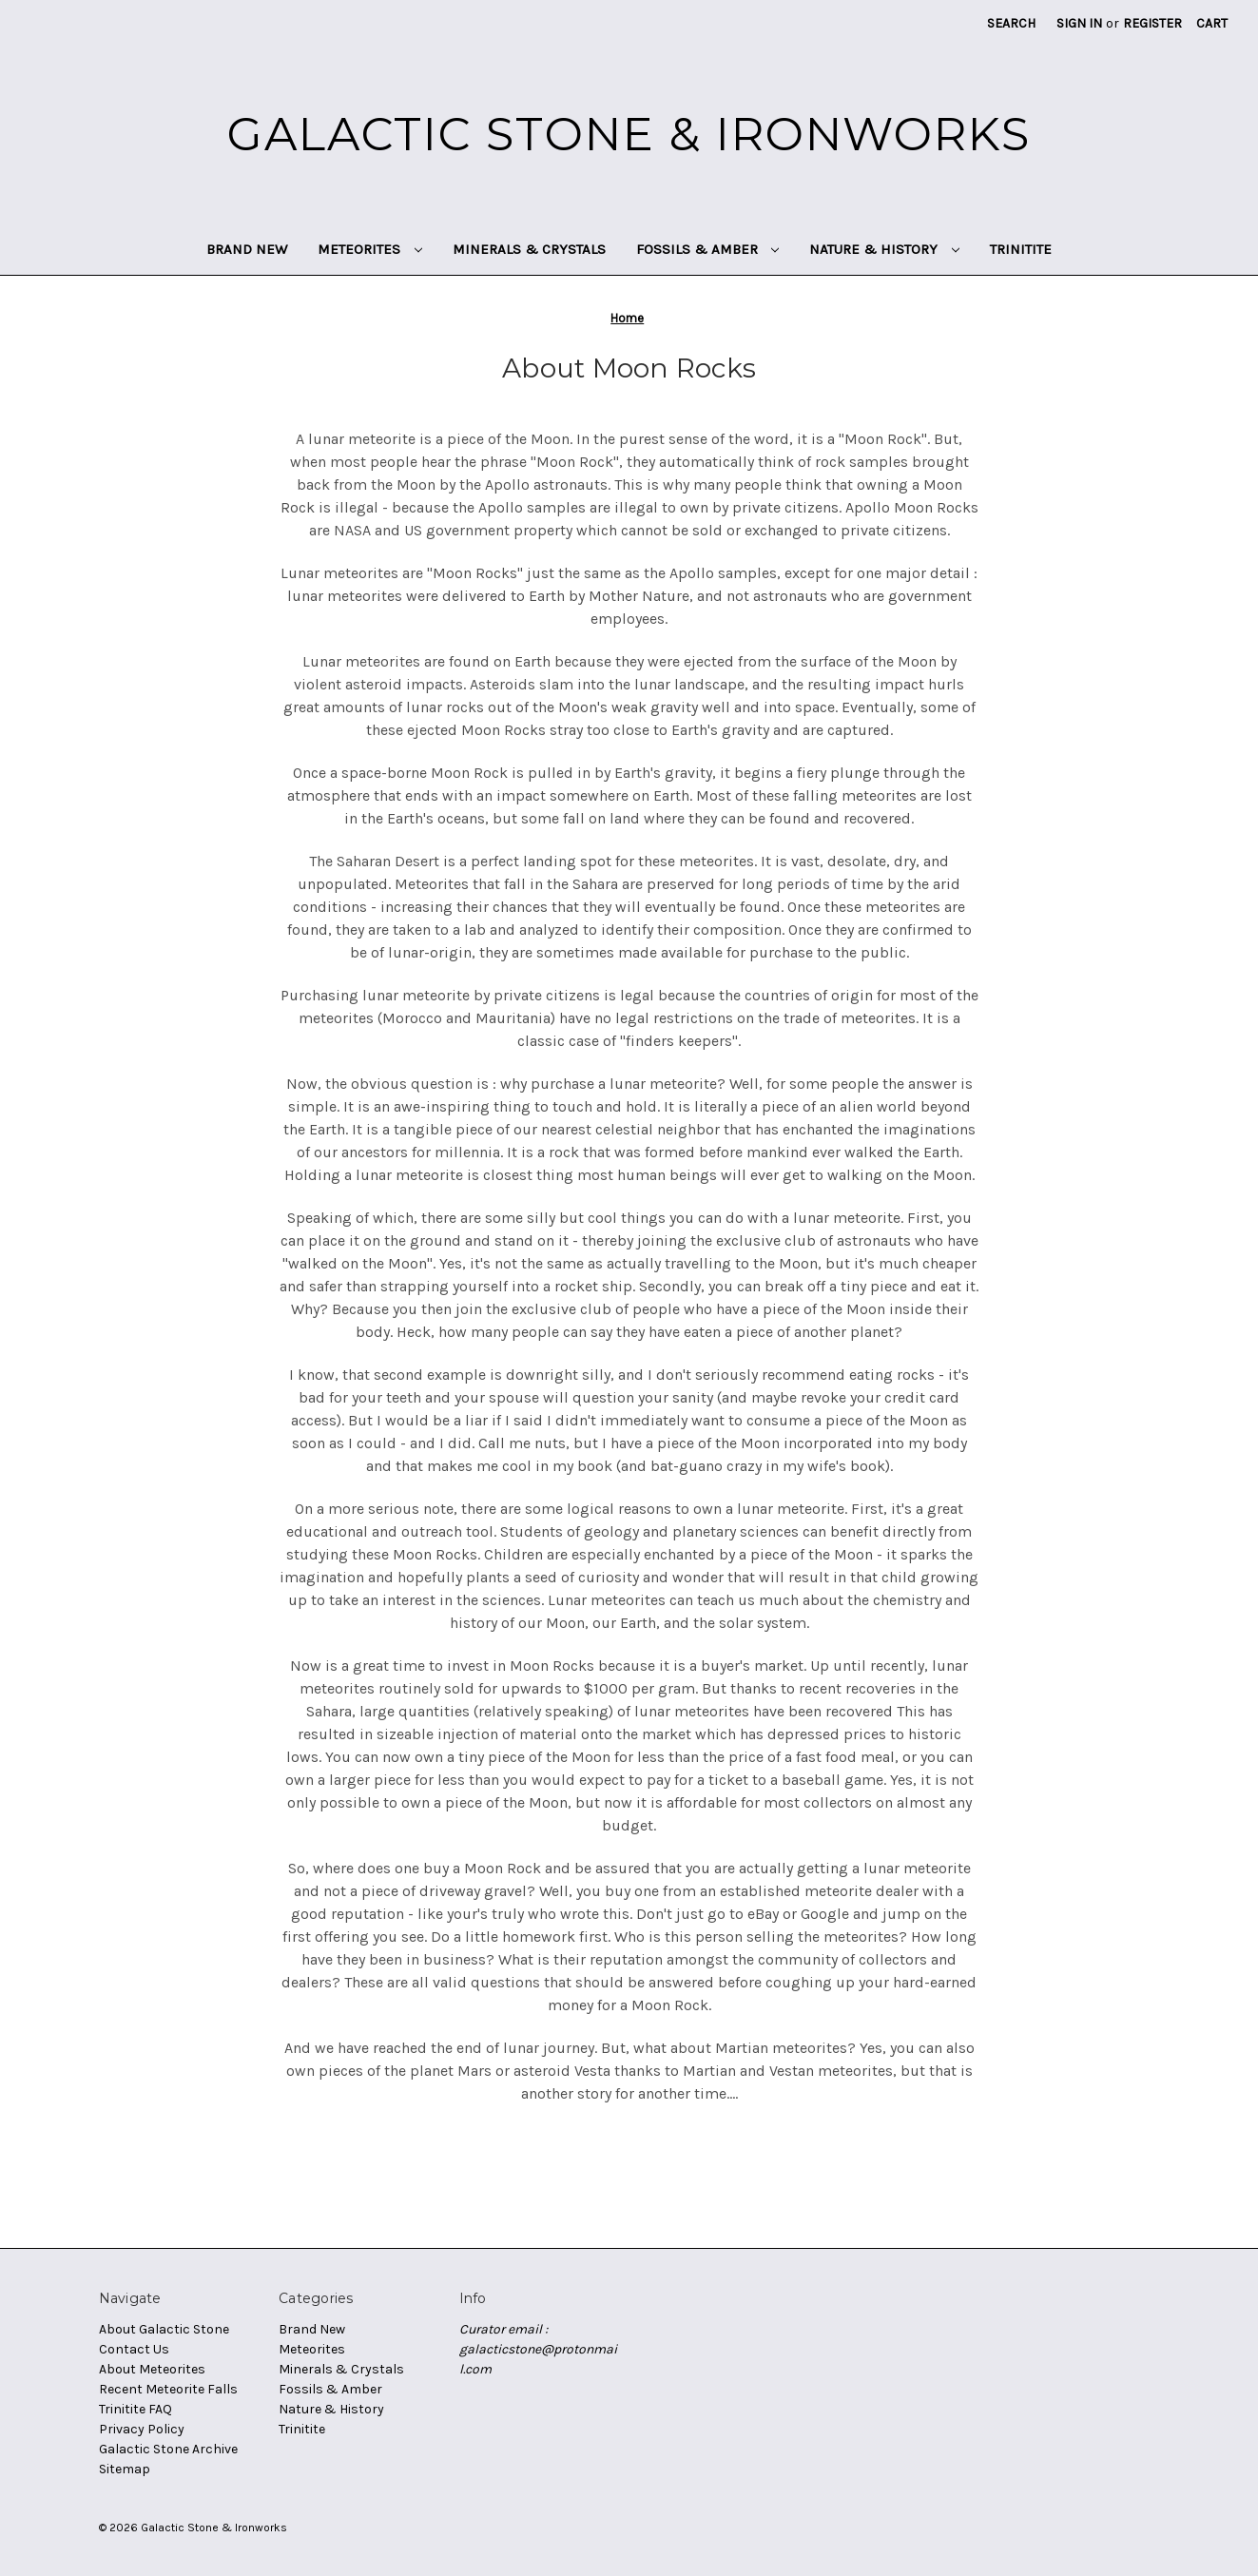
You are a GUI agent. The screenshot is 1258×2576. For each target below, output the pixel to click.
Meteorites (370, 249)
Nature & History (884, 249)
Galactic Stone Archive (168, 2449)
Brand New (246, 249)
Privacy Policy (141, 2429)
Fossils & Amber (708, 249)
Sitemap (124, 2469)
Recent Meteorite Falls (168, 2389)
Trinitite (1021, 249)
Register (1152, 23)
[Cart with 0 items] (1212, 23)
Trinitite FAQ (135, 2409)
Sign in (1079, 23)
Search (1011, 23)
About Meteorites (152, 2369)
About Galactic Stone (164, 2329)
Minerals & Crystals (529, 249)
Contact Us (134, 2349)
